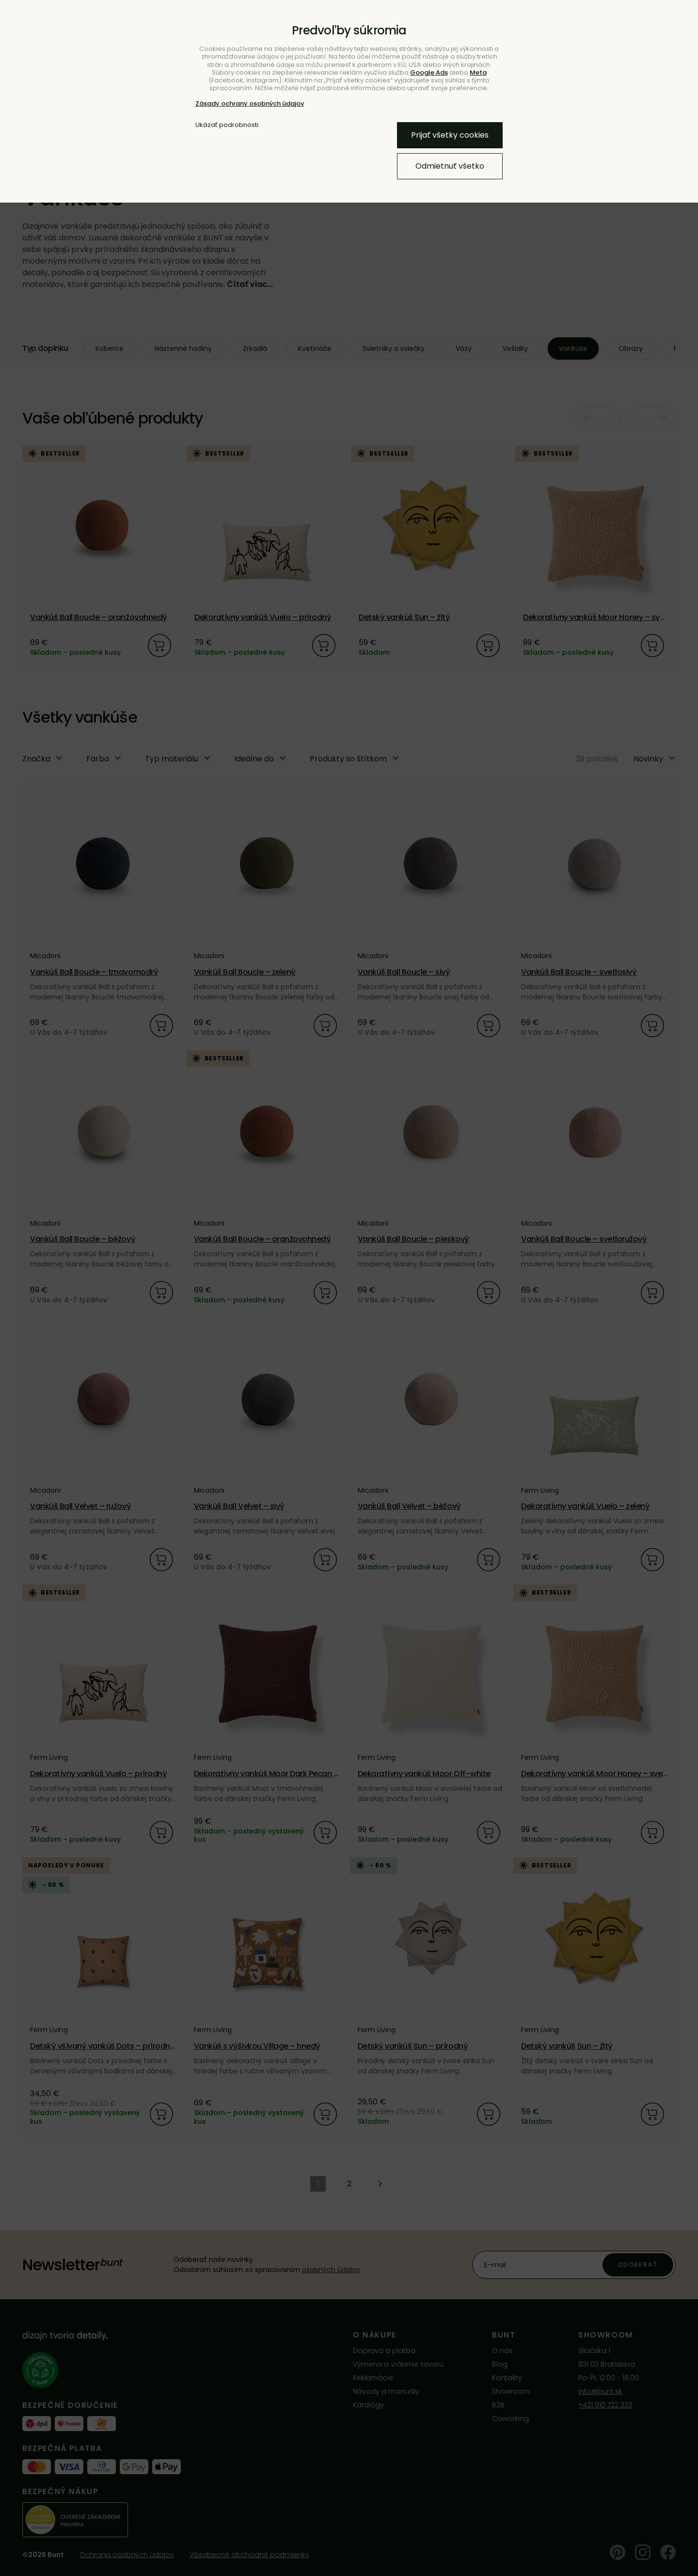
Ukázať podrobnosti (226, 125)
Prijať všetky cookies (450, 135)
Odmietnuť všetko (449, 166)
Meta (478, 72)
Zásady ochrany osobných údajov (249, 103)
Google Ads (429, 72)
